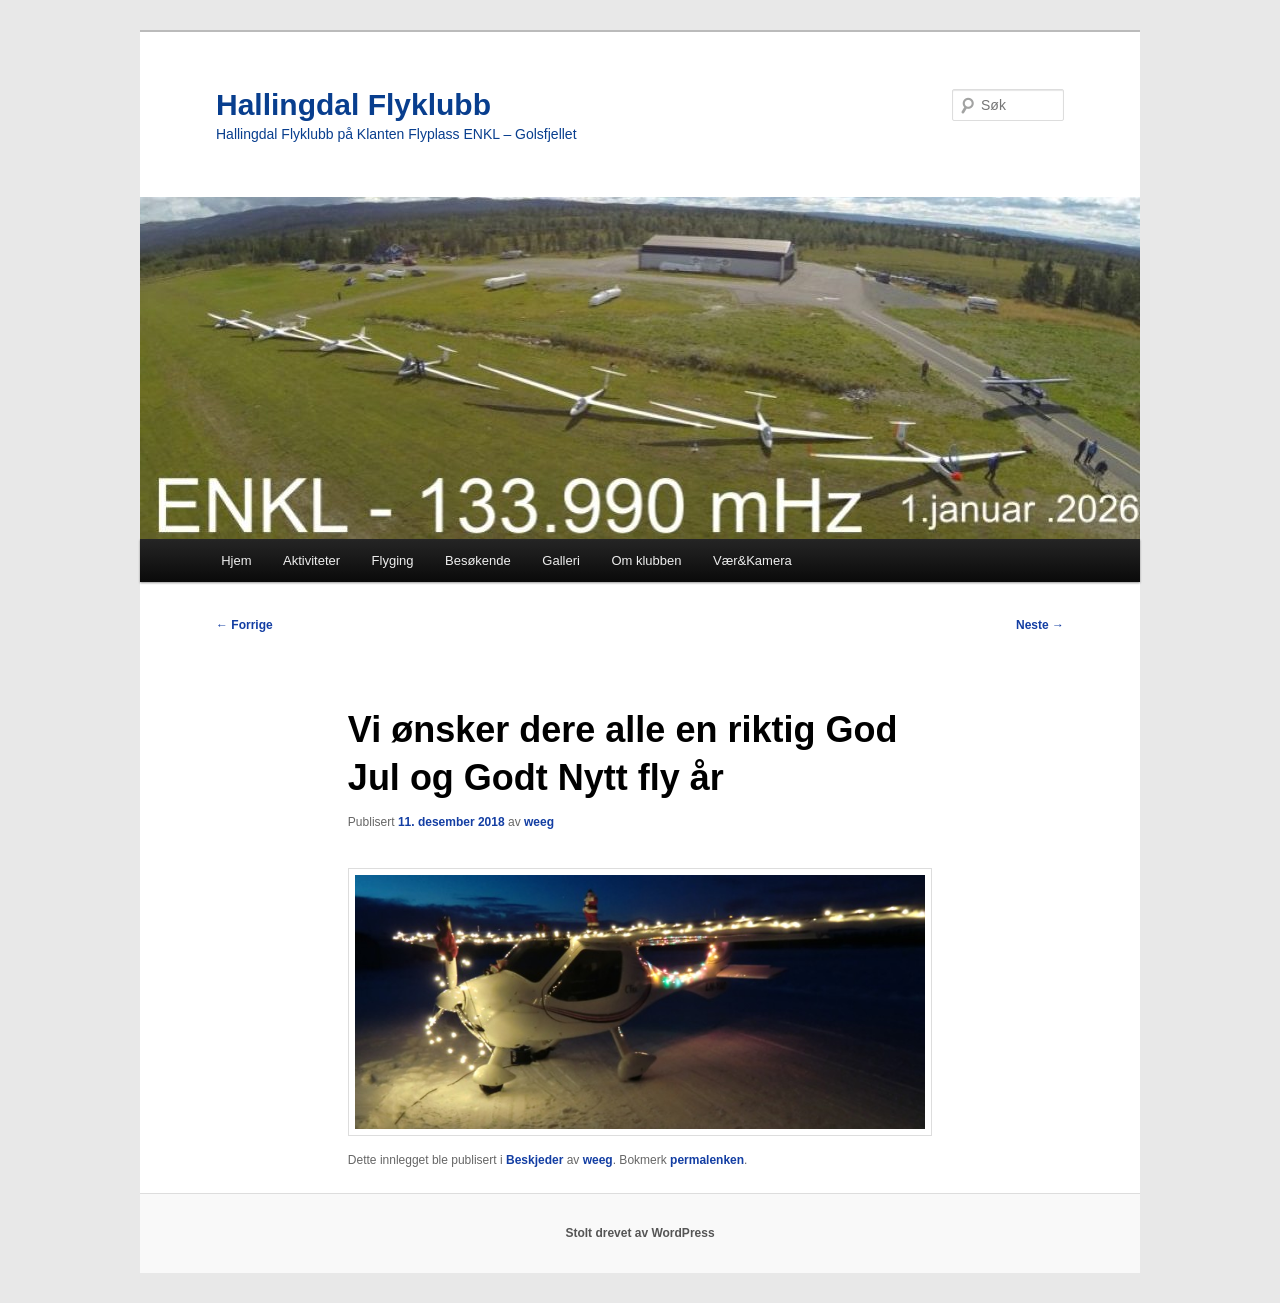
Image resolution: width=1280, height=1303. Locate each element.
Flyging (393, 560)
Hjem (236, 560)
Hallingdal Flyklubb (353, 104)
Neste (1040, 625)
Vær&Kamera (752, 560)
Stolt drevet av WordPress (639, 1233)
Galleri (561, 560)
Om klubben (646, 560)
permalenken (707, 1160)
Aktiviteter (311, 560)
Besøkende (478, 560)
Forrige (244, 625)
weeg (539, 822)
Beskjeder (534, 1160)
